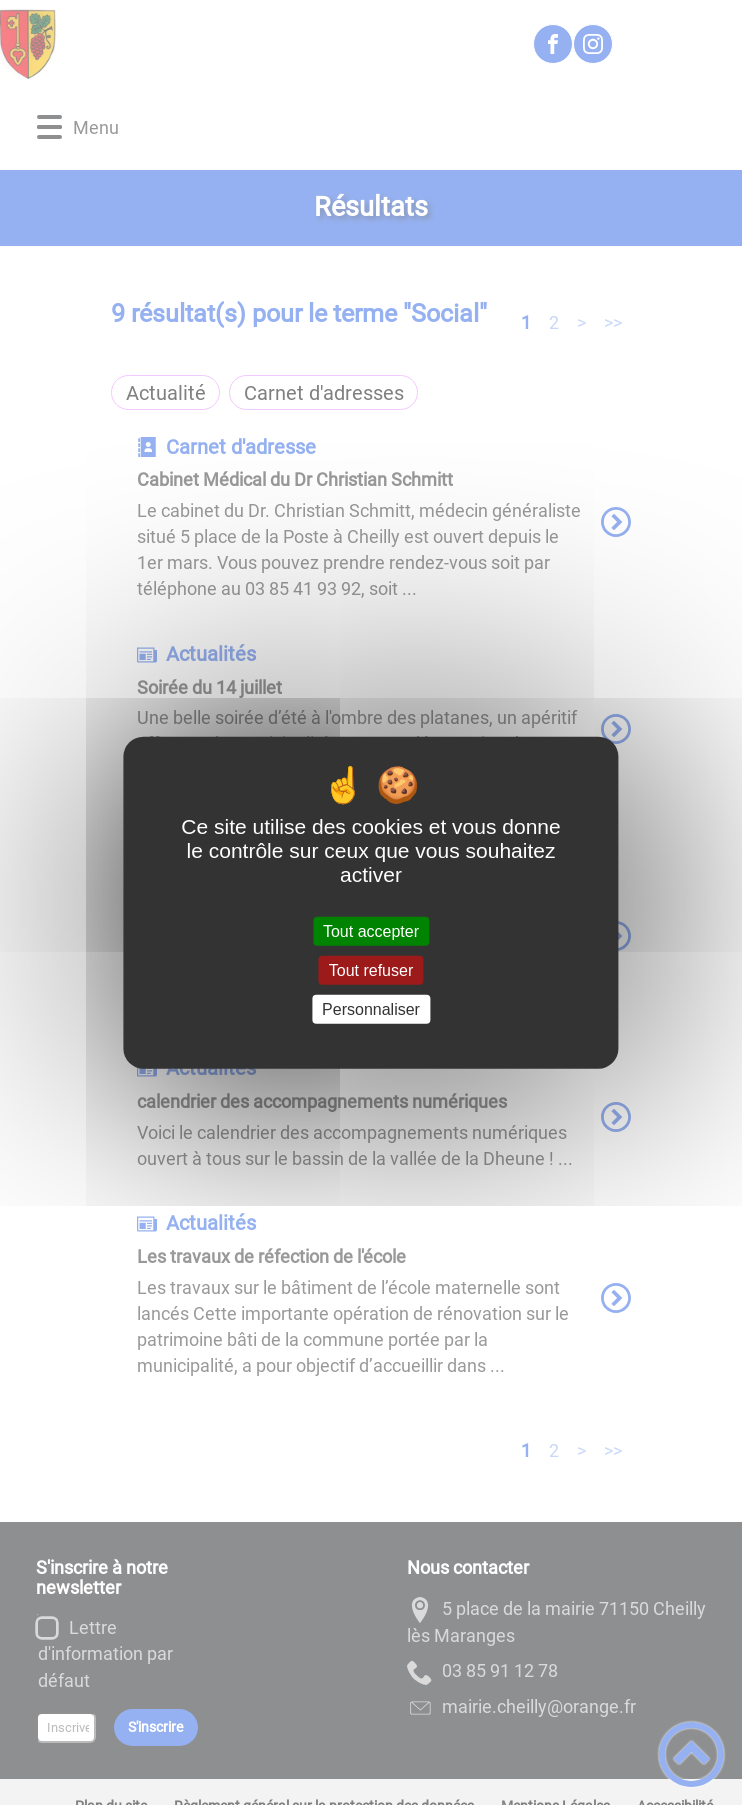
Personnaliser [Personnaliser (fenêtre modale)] (371, 1009)
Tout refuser (371, 969)
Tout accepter (371, 930)
